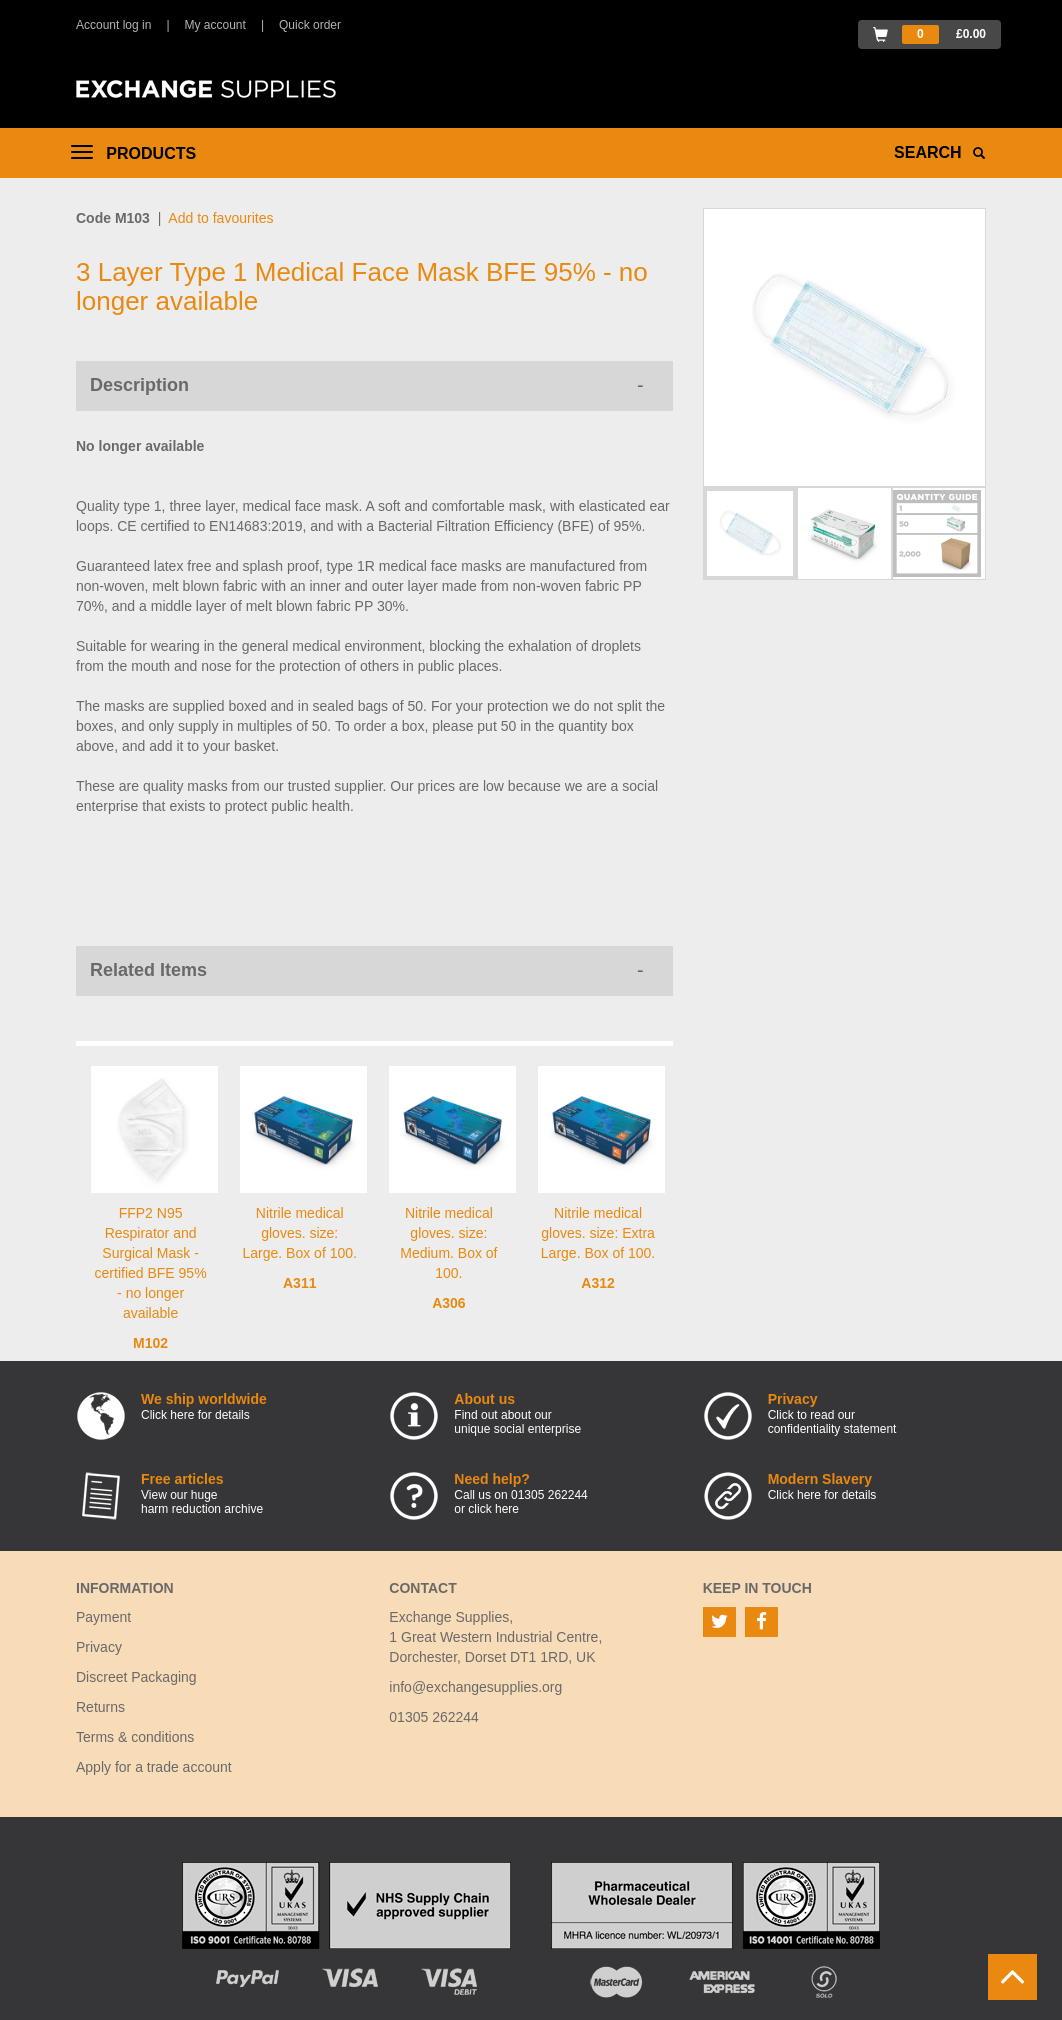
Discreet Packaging (136, 1677)
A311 (299, 1283)
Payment (103, 1617)
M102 (150, 1343)
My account (215, 25)
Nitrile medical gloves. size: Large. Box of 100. (300, 1233)
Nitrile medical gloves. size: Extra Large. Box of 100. (598, 1233)
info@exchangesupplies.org (475, 1687)
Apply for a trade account (154, 1767)
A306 (448, 1303)
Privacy (99, 1647)
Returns (100, 1707)
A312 (597, 1283)
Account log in (113, 25)
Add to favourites (220, 218)
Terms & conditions (135, 1737)
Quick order (310, 25)
